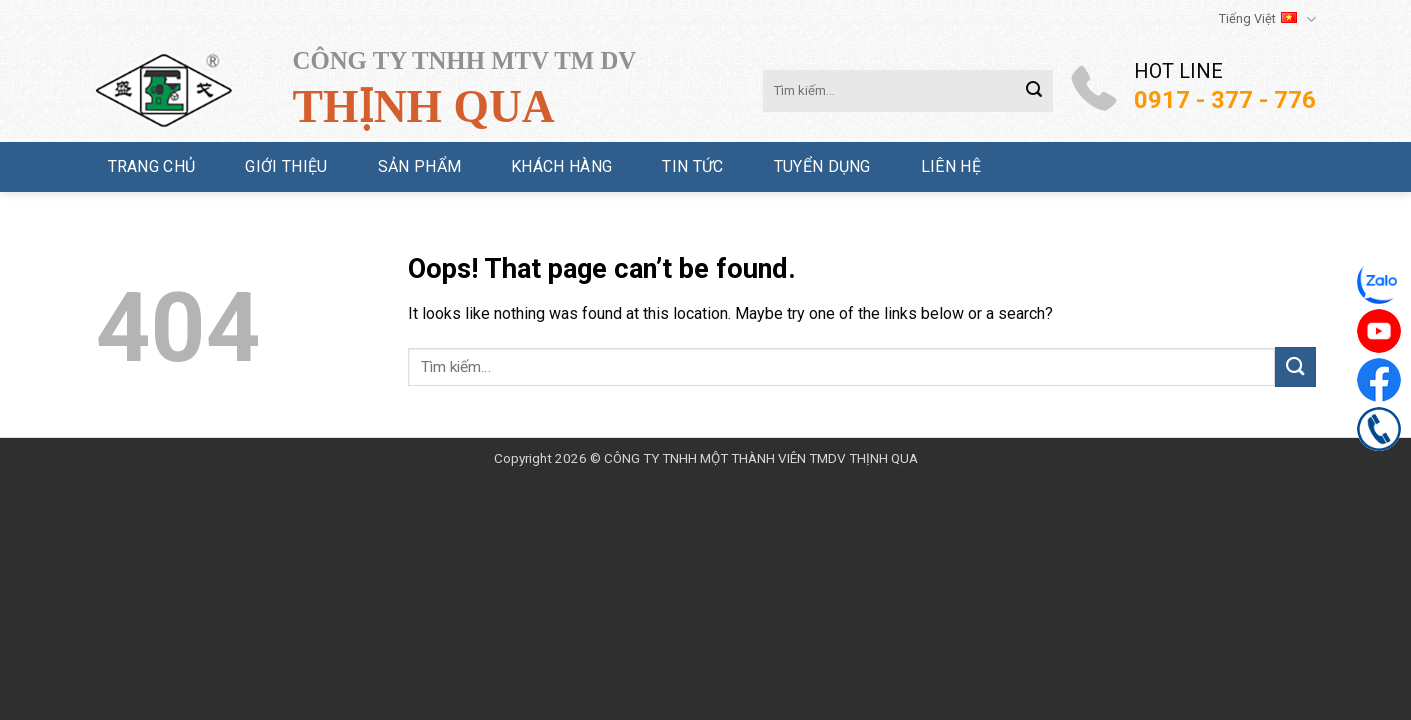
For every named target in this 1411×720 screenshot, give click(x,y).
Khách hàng (561, 166)
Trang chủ (152, 166)
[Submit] (1034, 91)
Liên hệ (951, 166)
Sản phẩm (420, 166)
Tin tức (692, 166)
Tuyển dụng (822, 166)
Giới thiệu (286, 166)
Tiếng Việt (1267, 19)
